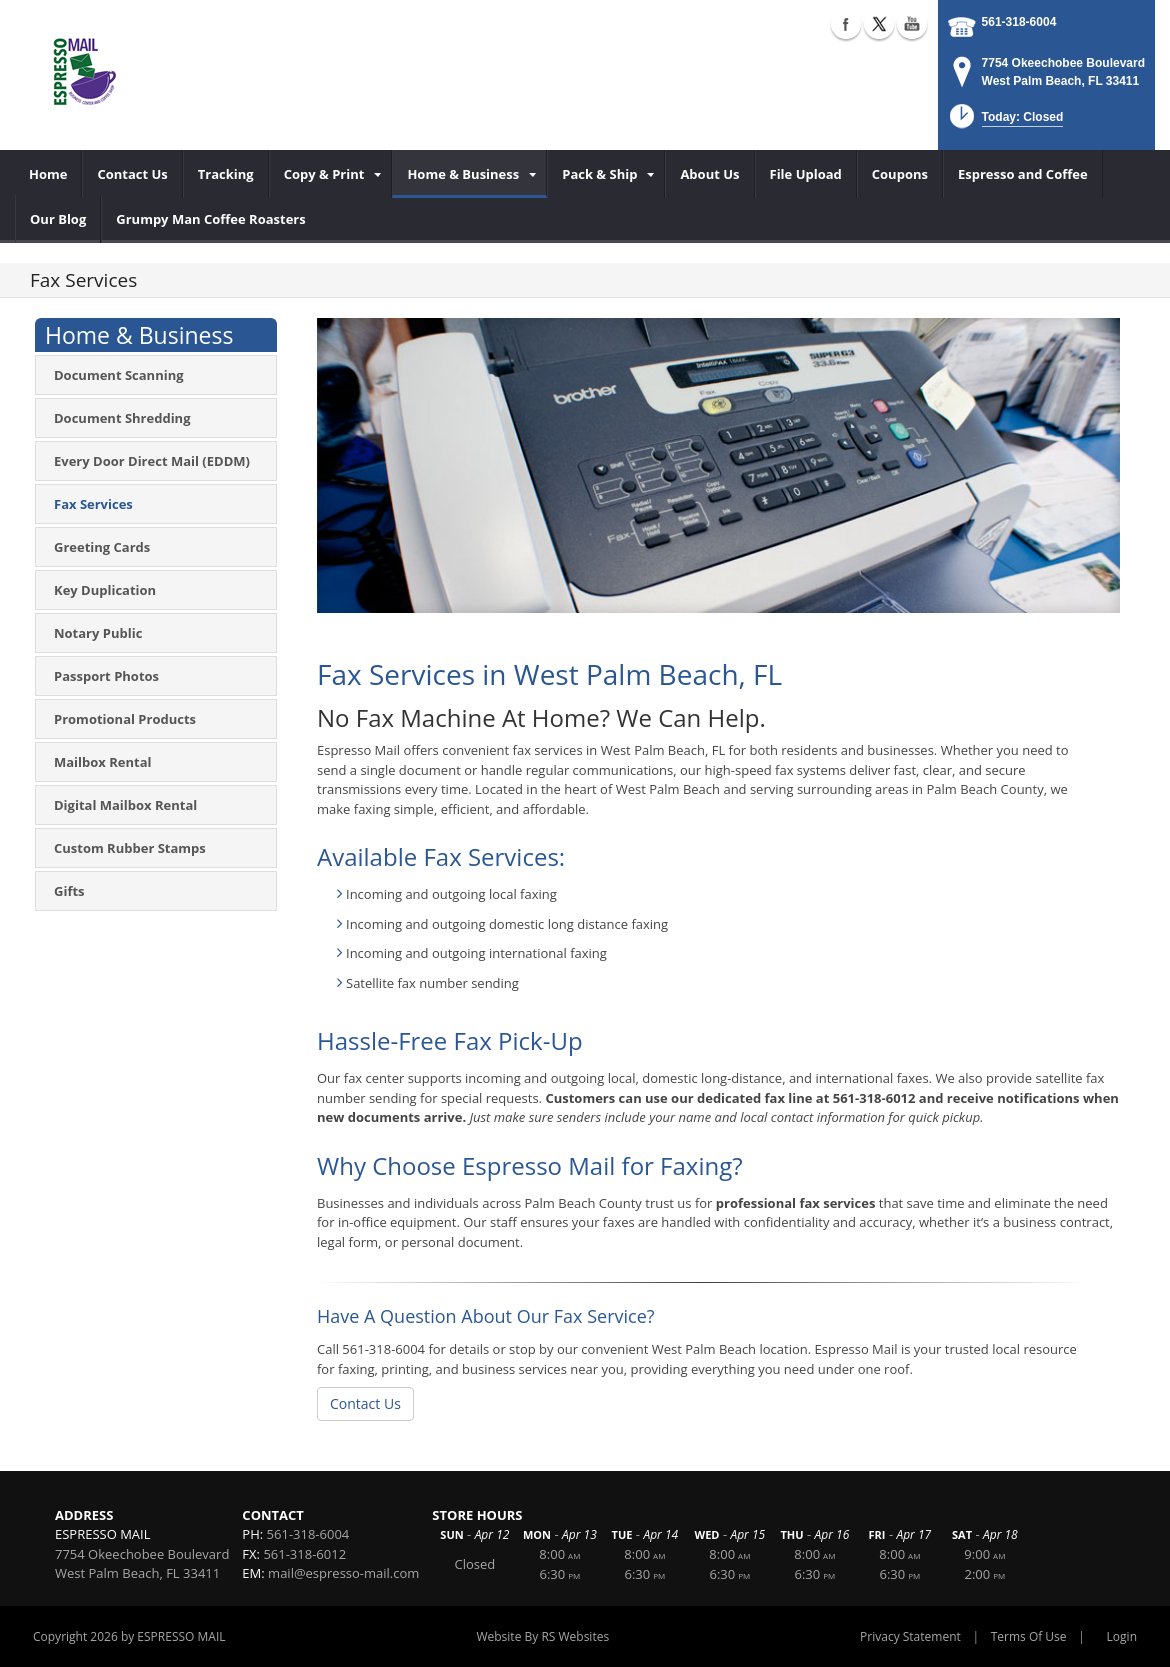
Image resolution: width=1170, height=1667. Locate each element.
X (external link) (879, 24)
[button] (1004, 122)
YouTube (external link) (912, 24)
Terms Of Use (1029, 1636)
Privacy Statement (910, 1636)
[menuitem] (48, 174)
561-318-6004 (1019, 22)
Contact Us (365, 1403)
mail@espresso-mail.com (343, 1573)
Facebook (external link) (846, 24)
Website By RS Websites (542, 1636)
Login (1122, 1636)
